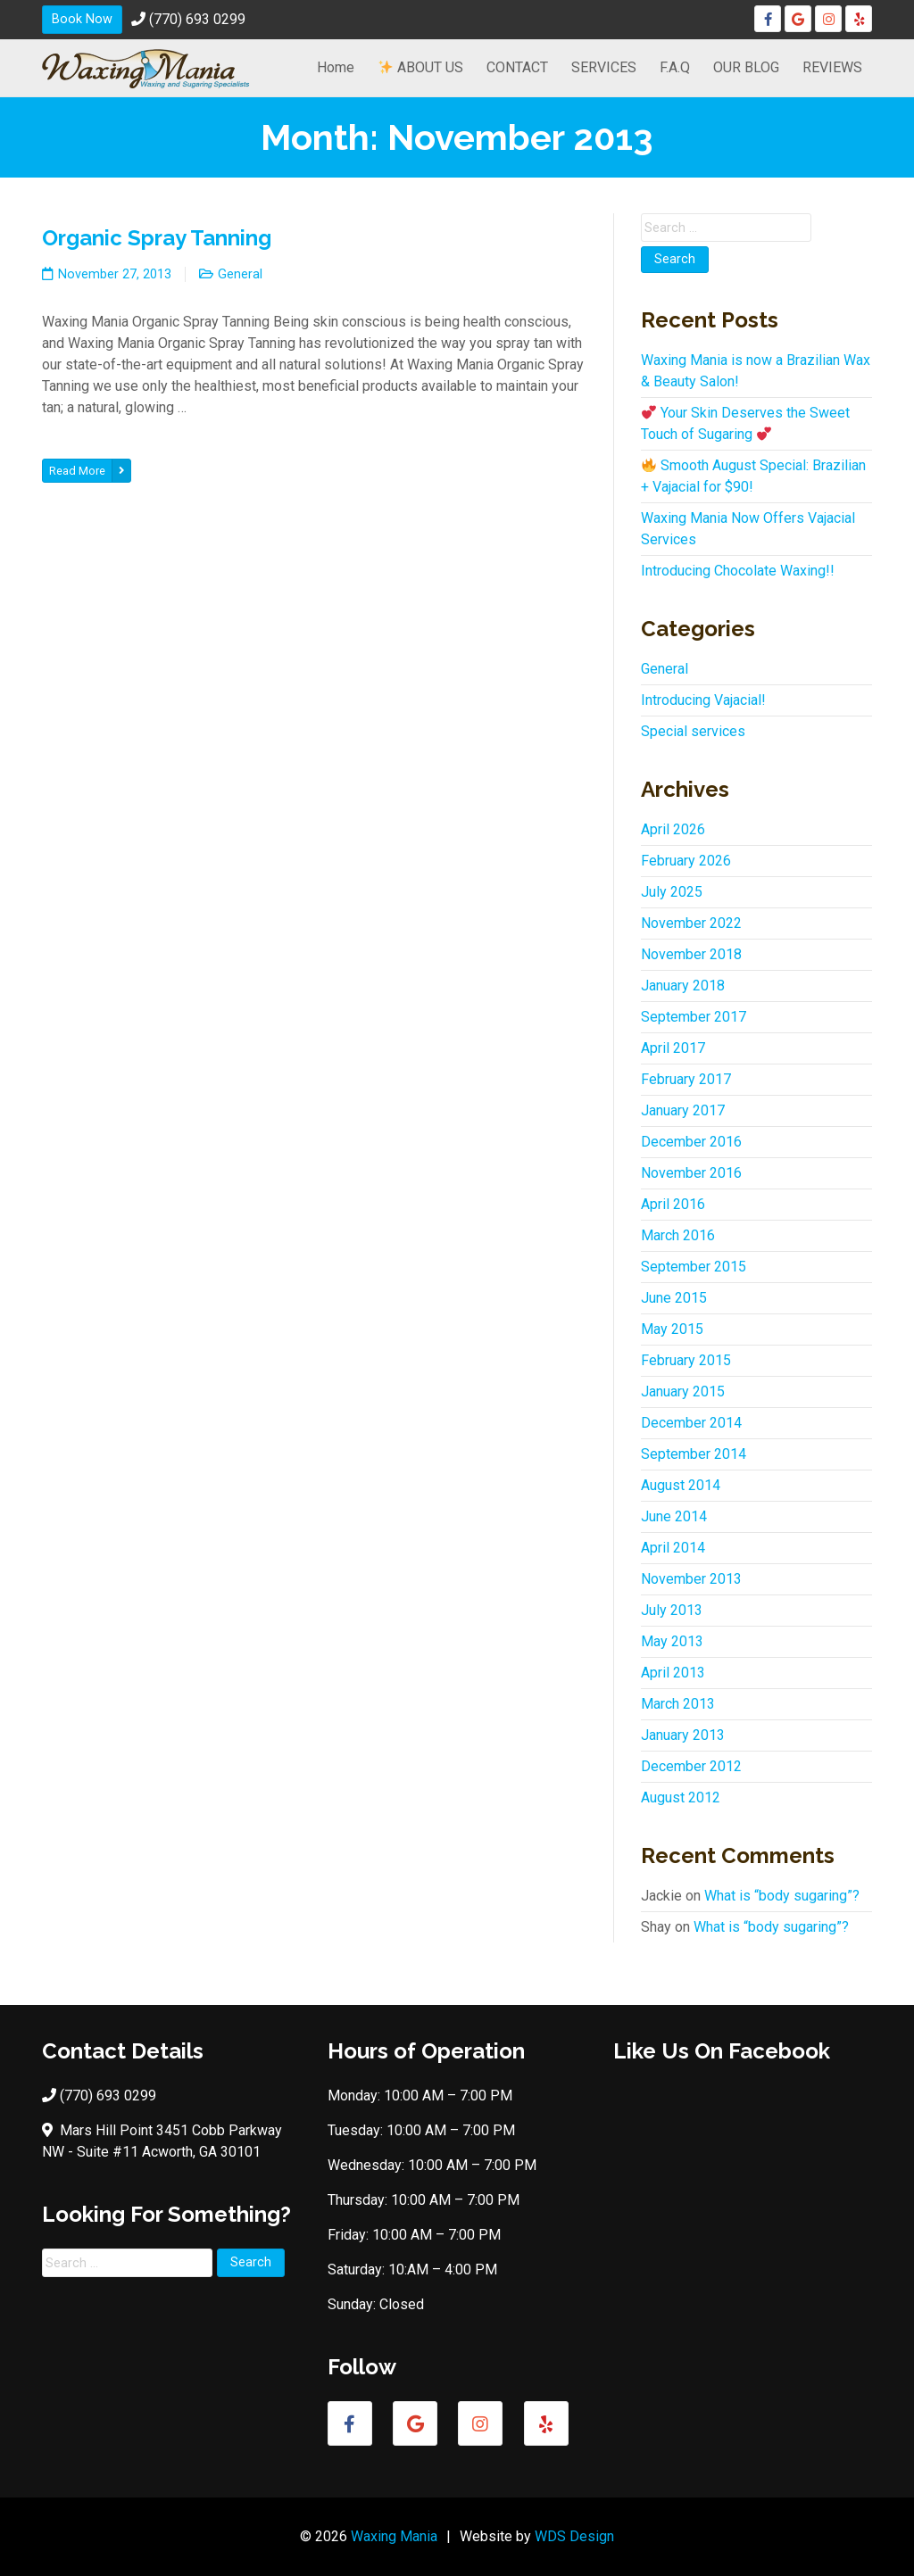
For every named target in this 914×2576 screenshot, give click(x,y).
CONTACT (517, 67)
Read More (89, 471)
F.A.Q (675, 67)
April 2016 (673, 1204)
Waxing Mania (394, 2536)
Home (335, 67)
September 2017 (693, 1016)
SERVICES (603, 67)
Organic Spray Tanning (156, 238)
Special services (693, 731)
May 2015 (672, 1329)
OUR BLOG (746, 67)
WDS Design (574, 2536)
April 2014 (673, 1547)
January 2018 (683, 985)
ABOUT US (420, 67)
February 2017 (686, 1079)
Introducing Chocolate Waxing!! (738, 570)
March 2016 (678, 1235)
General (240, 274)
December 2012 (691, 1766)
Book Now (82, 19)
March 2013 (678, 1703)
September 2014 (693, 1453)
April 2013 (673, 1672)
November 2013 (691, 1578)
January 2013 (683, 1735)
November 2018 (691, 954)
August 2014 (680, 1485)
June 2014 (674, 1516)
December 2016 (691, 1141)
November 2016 (691, 1172)
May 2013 (672, 1641)
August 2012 (680, 1797)
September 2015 (693, 1266)
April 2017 (673, 1048)
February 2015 (686, 1360)
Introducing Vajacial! (703, 700)
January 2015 (683, 1391)
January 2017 (683, 1110)
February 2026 (686, 860)
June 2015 (674, 1297)
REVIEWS (832, 67)
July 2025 (671, 891)
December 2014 (691, 1422)
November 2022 (691, 923)
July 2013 (671, 1610)
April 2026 (673, 829)
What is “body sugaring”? (782, 1895)
